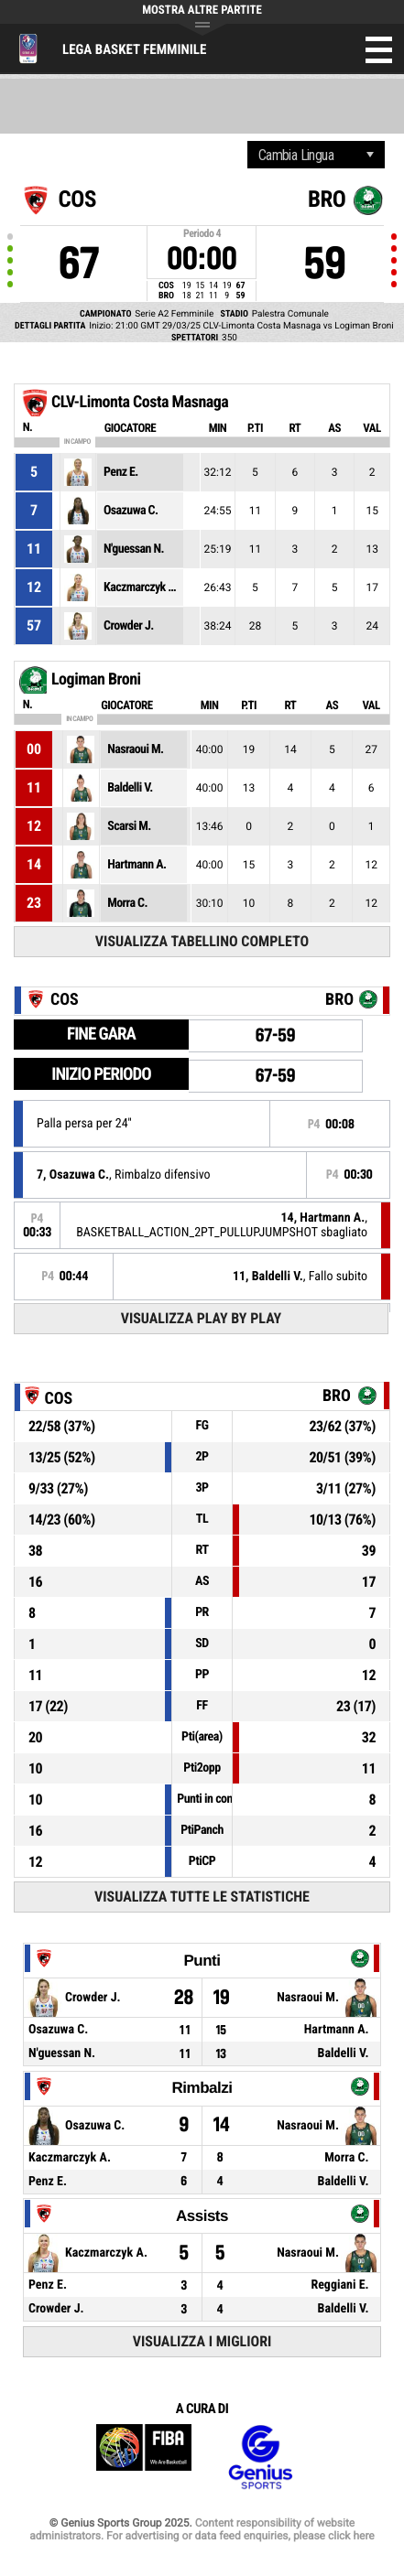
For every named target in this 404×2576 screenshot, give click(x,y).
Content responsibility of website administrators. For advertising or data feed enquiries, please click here (201, 2529)
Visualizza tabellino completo (202, 941)
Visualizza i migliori (202, 2341)
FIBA (143, 2457)
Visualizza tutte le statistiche (202, 1896)
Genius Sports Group (260, 2457)
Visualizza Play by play (201, 1318)
